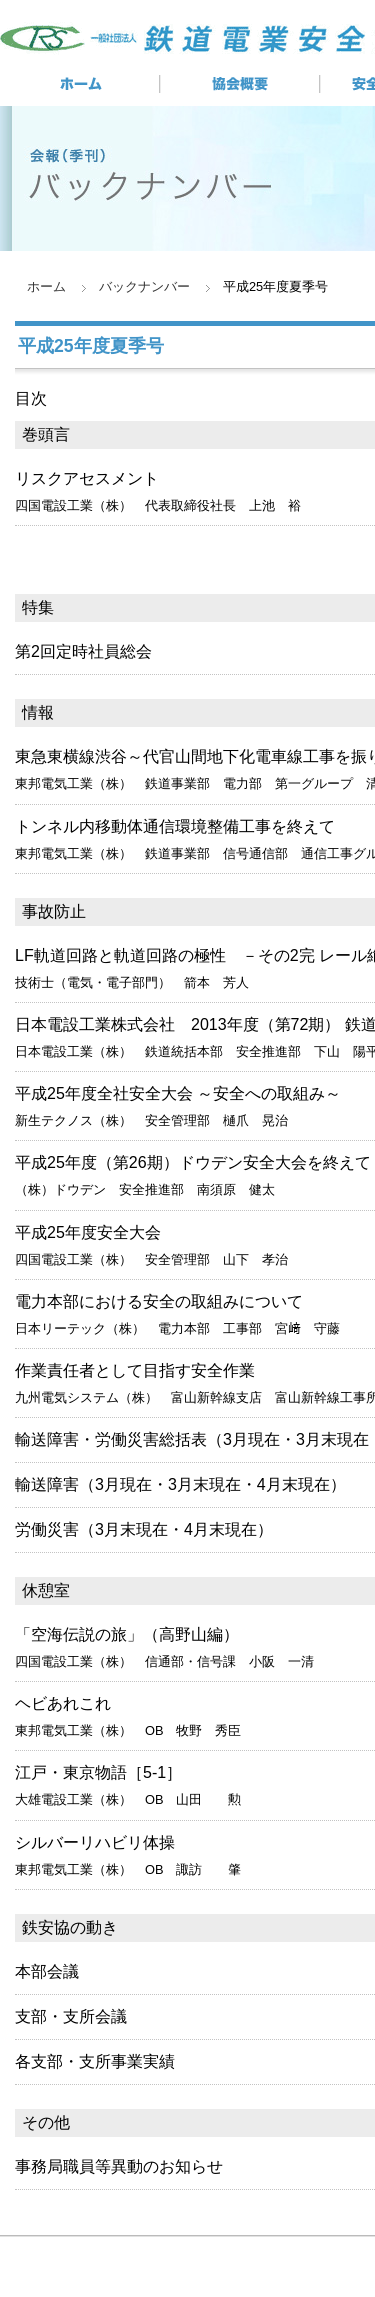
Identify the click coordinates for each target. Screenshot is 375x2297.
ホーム (46, 286)
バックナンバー (144, 286)
